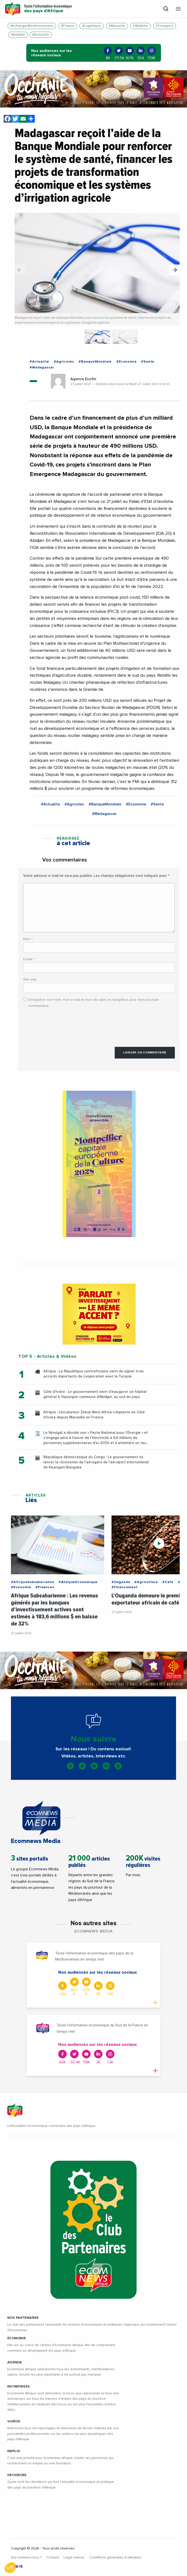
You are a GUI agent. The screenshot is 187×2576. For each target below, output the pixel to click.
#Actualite (40, 34)
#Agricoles (64, 361)
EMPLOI (13, 2451)
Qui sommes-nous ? (26, 2557)
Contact (53, 2557)
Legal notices (74, 2557)
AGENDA (14, 2362)
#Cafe (168, 1582)
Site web (30, 979)
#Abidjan (18, 34)
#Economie (126, 361)
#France (67, 26)
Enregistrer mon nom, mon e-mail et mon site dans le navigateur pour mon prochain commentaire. (93, 1003)
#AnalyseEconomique (78, 1582)
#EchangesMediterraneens (31, 26)
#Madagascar (42, 367)
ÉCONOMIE (16, 2338)
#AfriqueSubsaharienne (32, 1582)
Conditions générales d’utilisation (115, 2557)
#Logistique (91, 26)
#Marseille (117, 26)
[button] (174, 270)
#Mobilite (140, 26)
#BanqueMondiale (95, 361)
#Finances (45, 1587)
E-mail (28, 959)
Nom (28, 939)
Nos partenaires (23, 2317)
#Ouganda (121, 1582)
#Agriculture (146, 1582)
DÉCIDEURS (17, 2475)
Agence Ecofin (83, 379)
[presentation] (60, 1025)
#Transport (165, 26)
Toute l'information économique (48, 8)
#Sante (147, 361)
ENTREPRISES (18, 2386)
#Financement (125, 1587)
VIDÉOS (13, 2421)
